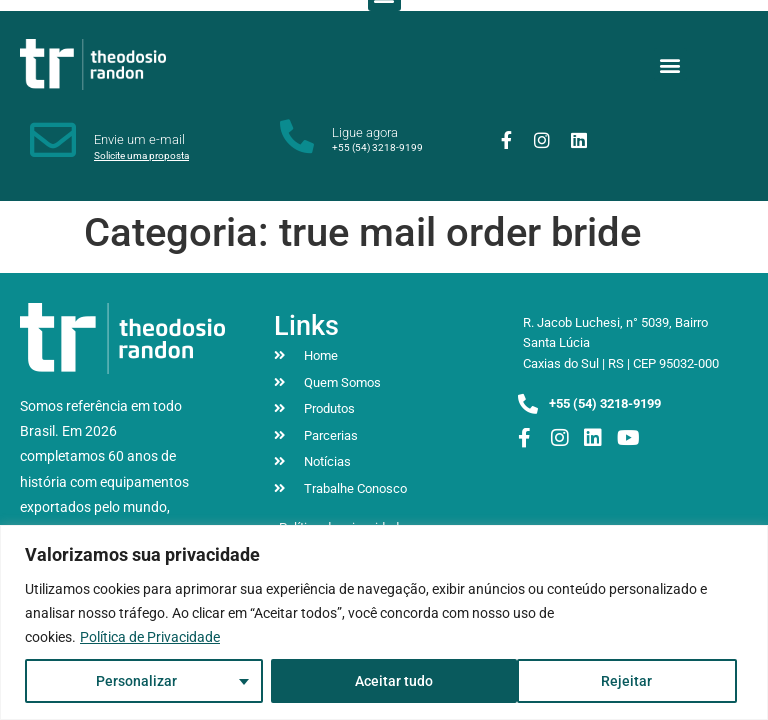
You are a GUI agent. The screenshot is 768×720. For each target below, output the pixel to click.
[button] (670, 64)
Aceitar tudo (620, 681)
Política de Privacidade (150, 637)
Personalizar (136, 681)
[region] (384, 622)
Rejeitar (379, 681)
